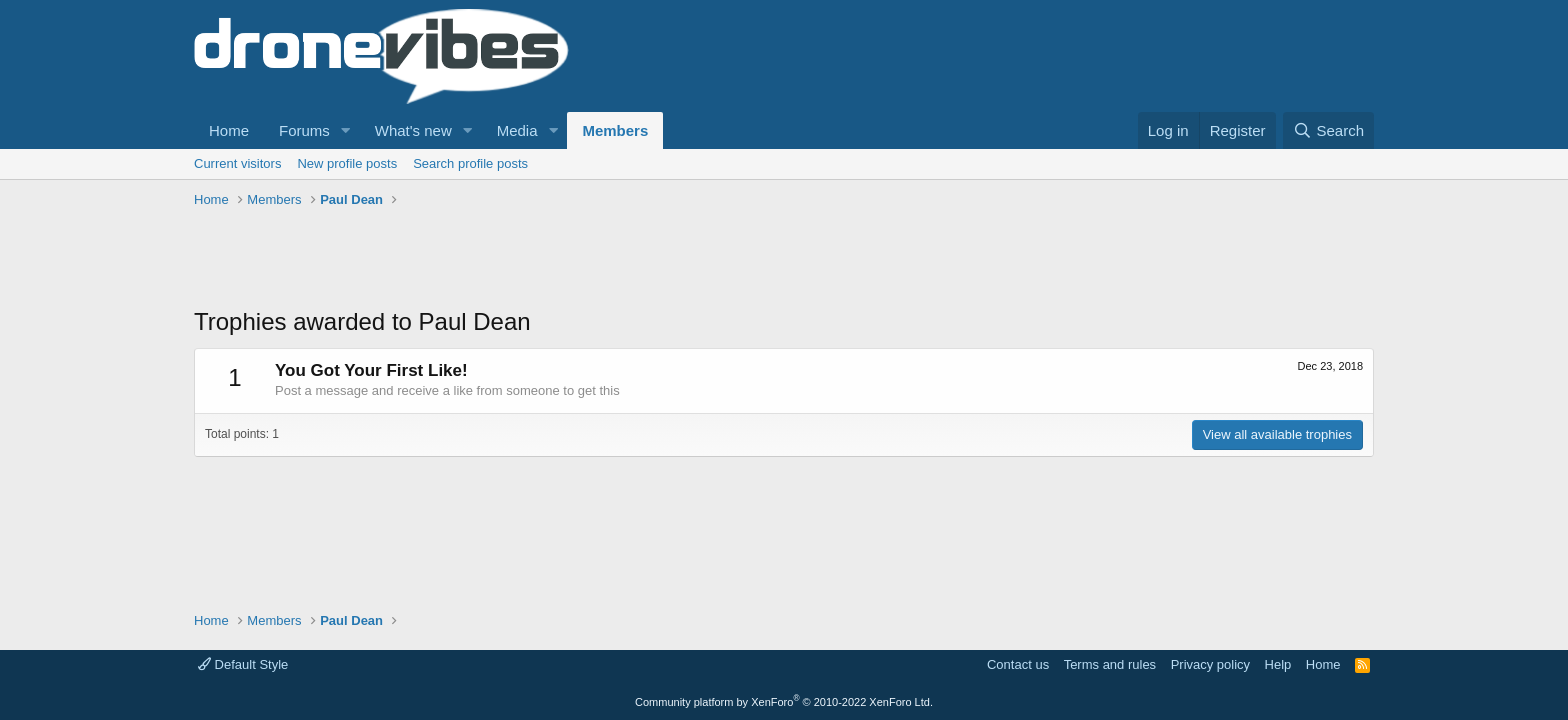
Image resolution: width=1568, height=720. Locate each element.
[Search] (1328, 130)
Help (1278, 664)
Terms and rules (1110, 664)
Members (615, 130)
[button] (346, 130)
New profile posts (347, 163)
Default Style (243, 664)
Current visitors (237, 163)
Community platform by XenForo (784, 702)
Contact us (1018, 664)
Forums (304, 130)
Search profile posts (470, 163)
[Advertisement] (558, 260)
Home (229, 130)
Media (517, 130)
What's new (413, 130)
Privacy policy (1210, 664)
